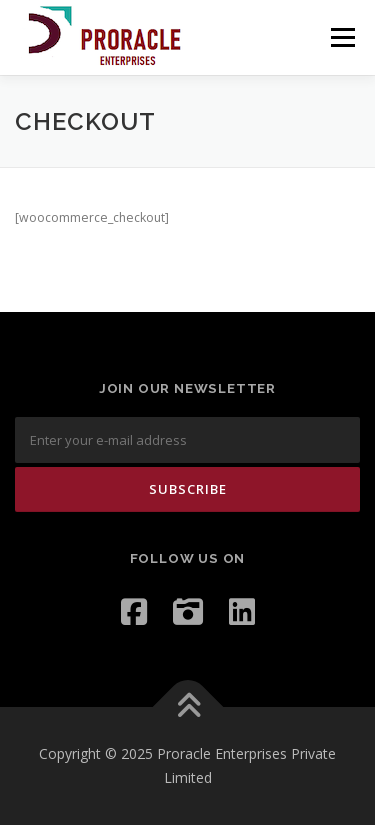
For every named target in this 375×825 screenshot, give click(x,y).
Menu (341, 37)
